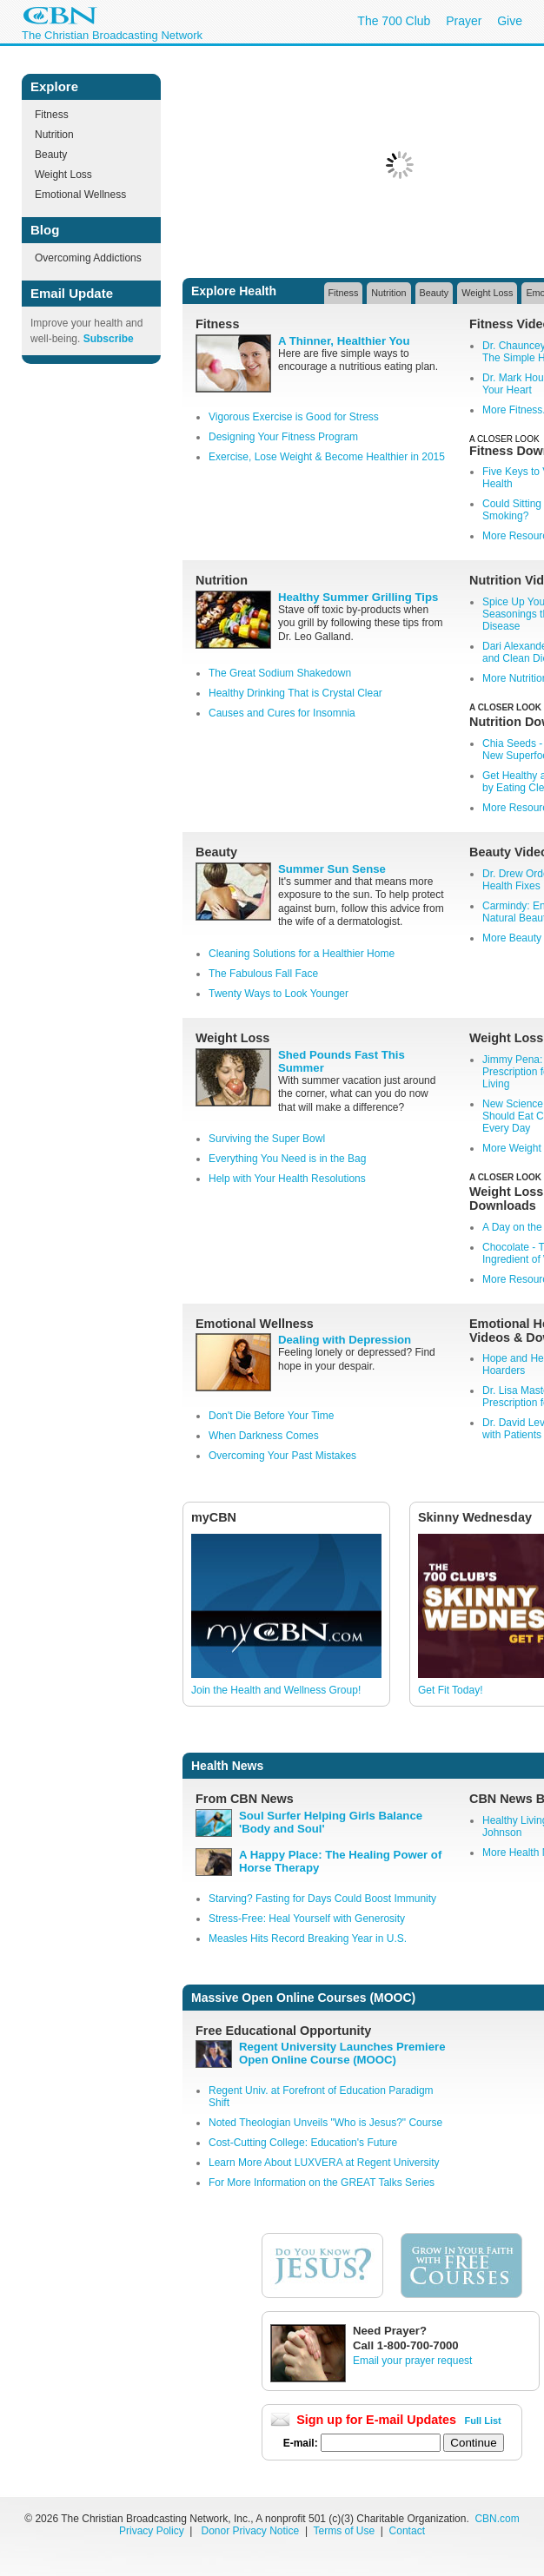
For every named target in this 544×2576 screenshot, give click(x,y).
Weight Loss (63, 174)
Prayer (463, 21)
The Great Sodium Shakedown (280, 673)
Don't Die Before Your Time (271, 1416)
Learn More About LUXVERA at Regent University (324, 2163)
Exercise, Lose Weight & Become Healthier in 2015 (327, 457)
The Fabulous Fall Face (263, 974)
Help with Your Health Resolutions (287, 1178)
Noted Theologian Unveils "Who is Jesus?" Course (325, 2123)
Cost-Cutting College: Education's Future (303, 2143)
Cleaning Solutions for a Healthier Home (302, 954)
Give (509, 21)
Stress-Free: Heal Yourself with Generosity (307, 1918)
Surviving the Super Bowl (267, 1139)
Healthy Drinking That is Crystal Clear (295, 693)
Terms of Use (345, 2531)
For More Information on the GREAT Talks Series (322, 2182)
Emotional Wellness (80, 194)
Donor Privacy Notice (251, 2531)
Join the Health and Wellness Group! (276, 1690)
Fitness (52, 115)
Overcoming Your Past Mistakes (282, 1456)
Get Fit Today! (450, 1690)
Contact (407, 2531)
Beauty (51, 155)
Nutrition (54, 135)
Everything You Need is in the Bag (287, 1159)
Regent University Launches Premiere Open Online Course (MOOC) (342, 2053)
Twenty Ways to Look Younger (278, 993)
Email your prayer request (412, 2361)
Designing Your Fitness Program (283, 437)
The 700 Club (393, 21)
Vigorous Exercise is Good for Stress (294, 417)
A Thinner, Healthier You (343, 340)
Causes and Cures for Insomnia (282, 713)
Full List (483, 2420)
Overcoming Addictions (88, 258)
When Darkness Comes (264, 1436)
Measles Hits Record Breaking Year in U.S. (308, 1938)
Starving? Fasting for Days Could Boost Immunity (322, 1898)
